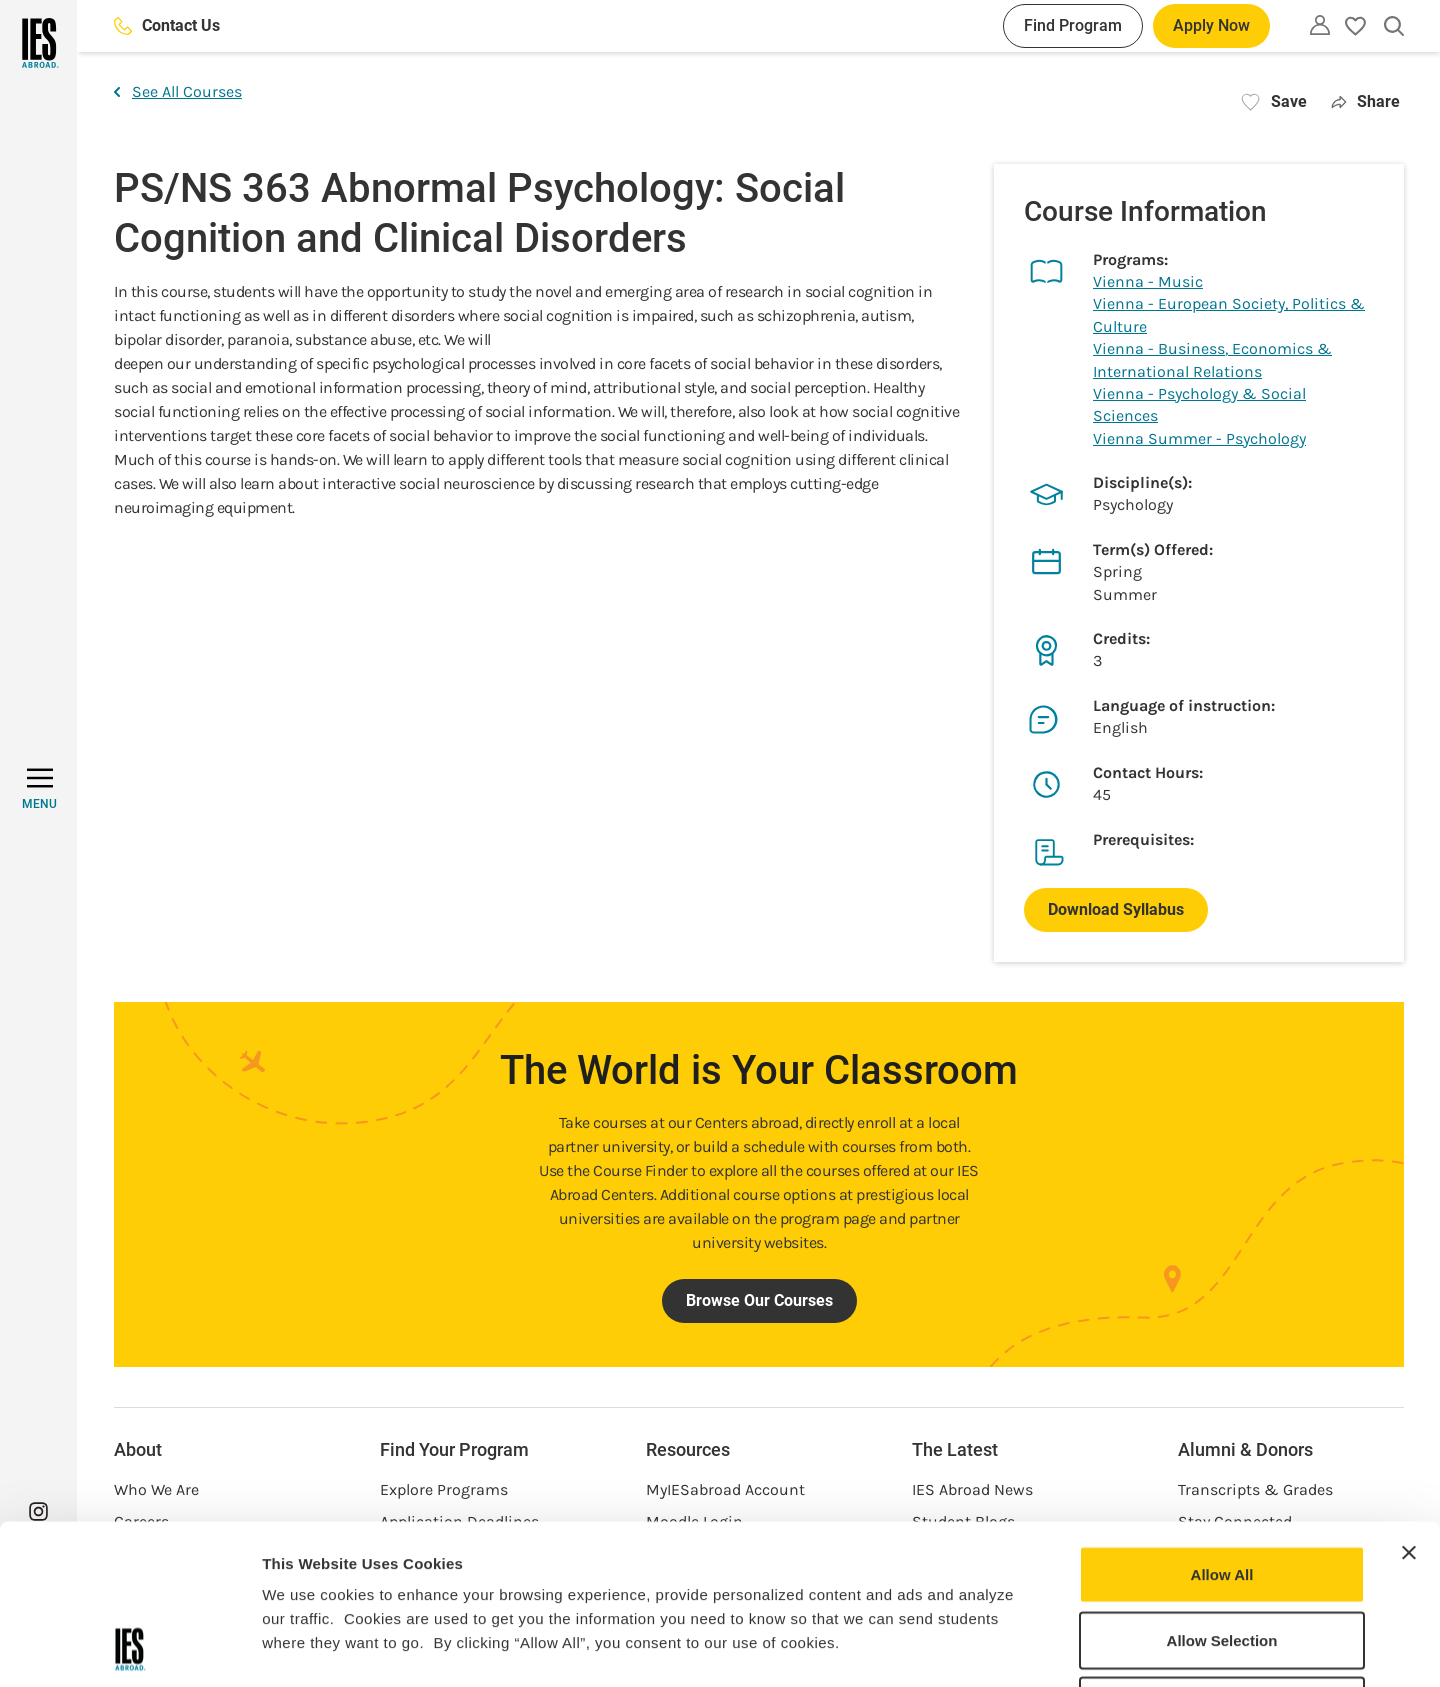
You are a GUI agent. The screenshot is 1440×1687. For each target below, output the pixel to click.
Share (1365, 101)
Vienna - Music (1148, 281)
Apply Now (1211, 25)
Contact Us (167, 25)
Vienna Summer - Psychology (1199, 438)
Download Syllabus (1116, 909)
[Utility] (1320, 25)
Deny (1222, 1555)
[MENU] (39, 789)
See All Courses (178, 91)
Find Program (1073, 25)
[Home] (38, 43)
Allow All (1222, 1424)
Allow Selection (1222, 1490)
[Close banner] (1409, 1403)
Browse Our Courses (759, 1300)
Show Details (1050, 1647)
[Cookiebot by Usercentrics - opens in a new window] (129, 1648)
